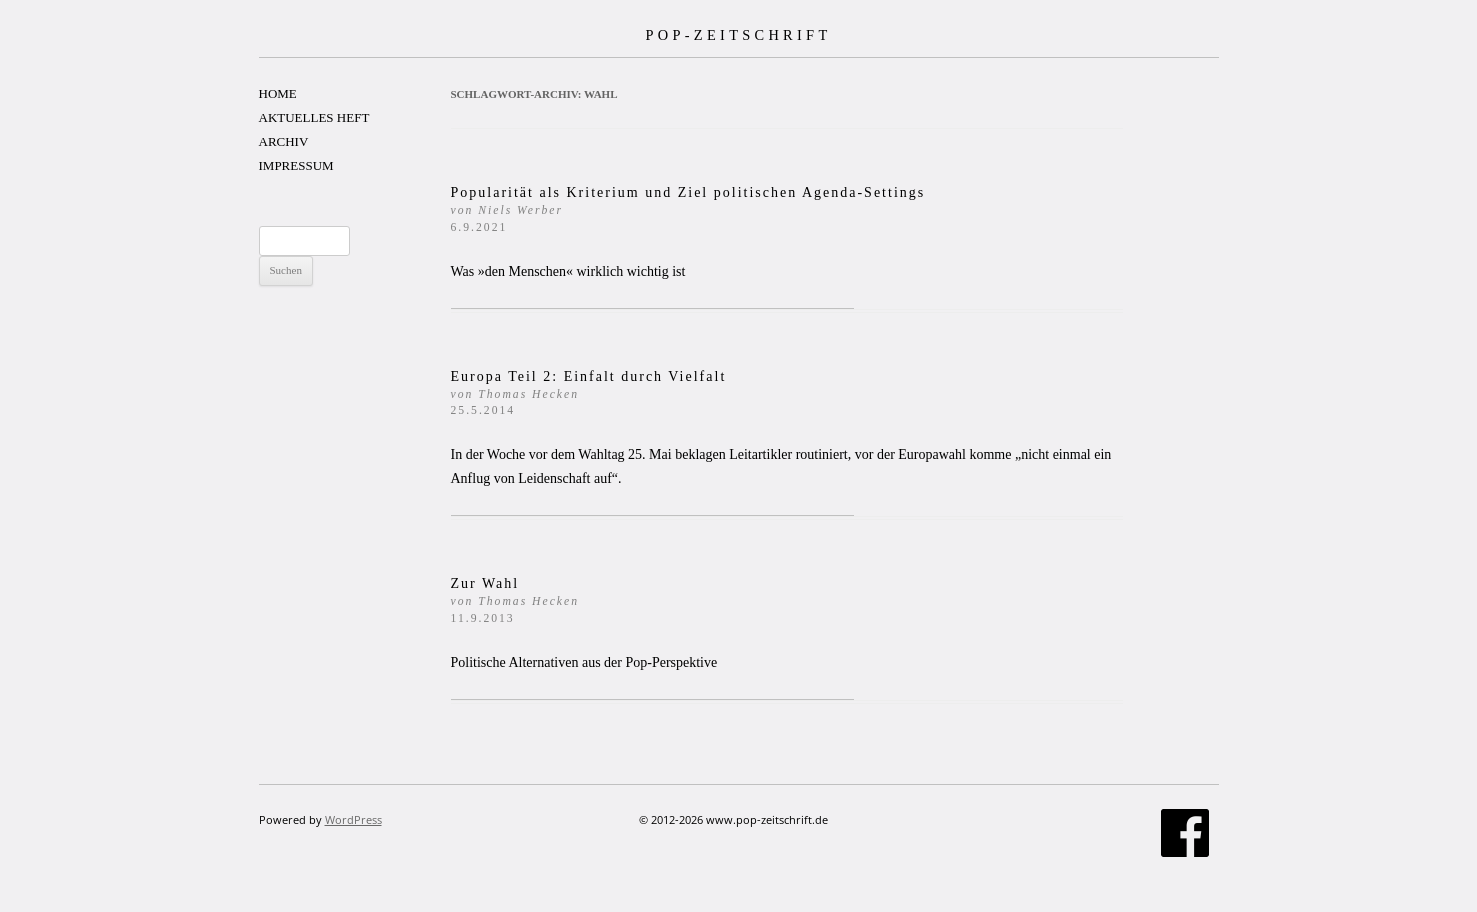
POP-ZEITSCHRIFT (738, 35)
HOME (278, 93)
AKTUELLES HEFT (314, 117)
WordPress (353, 819)
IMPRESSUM (296, 165)
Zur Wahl (515, 600)
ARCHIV (284, 141)
